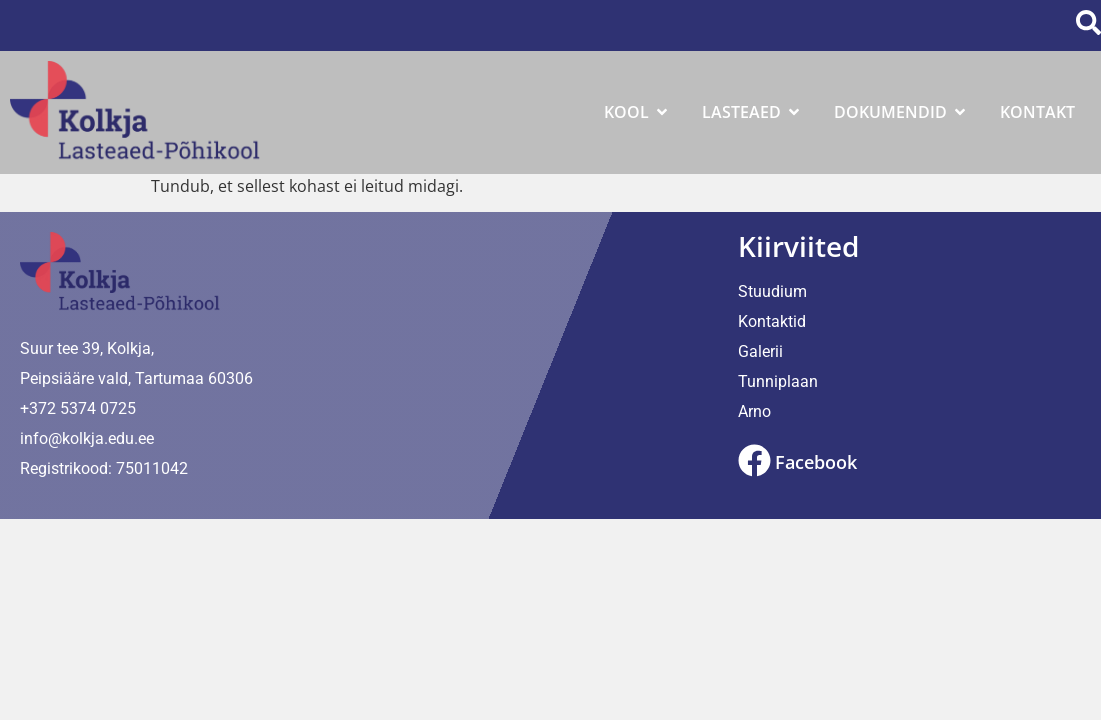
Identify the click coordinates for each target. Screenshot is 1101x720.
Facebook (816, 462)
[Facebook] (754, 460)
